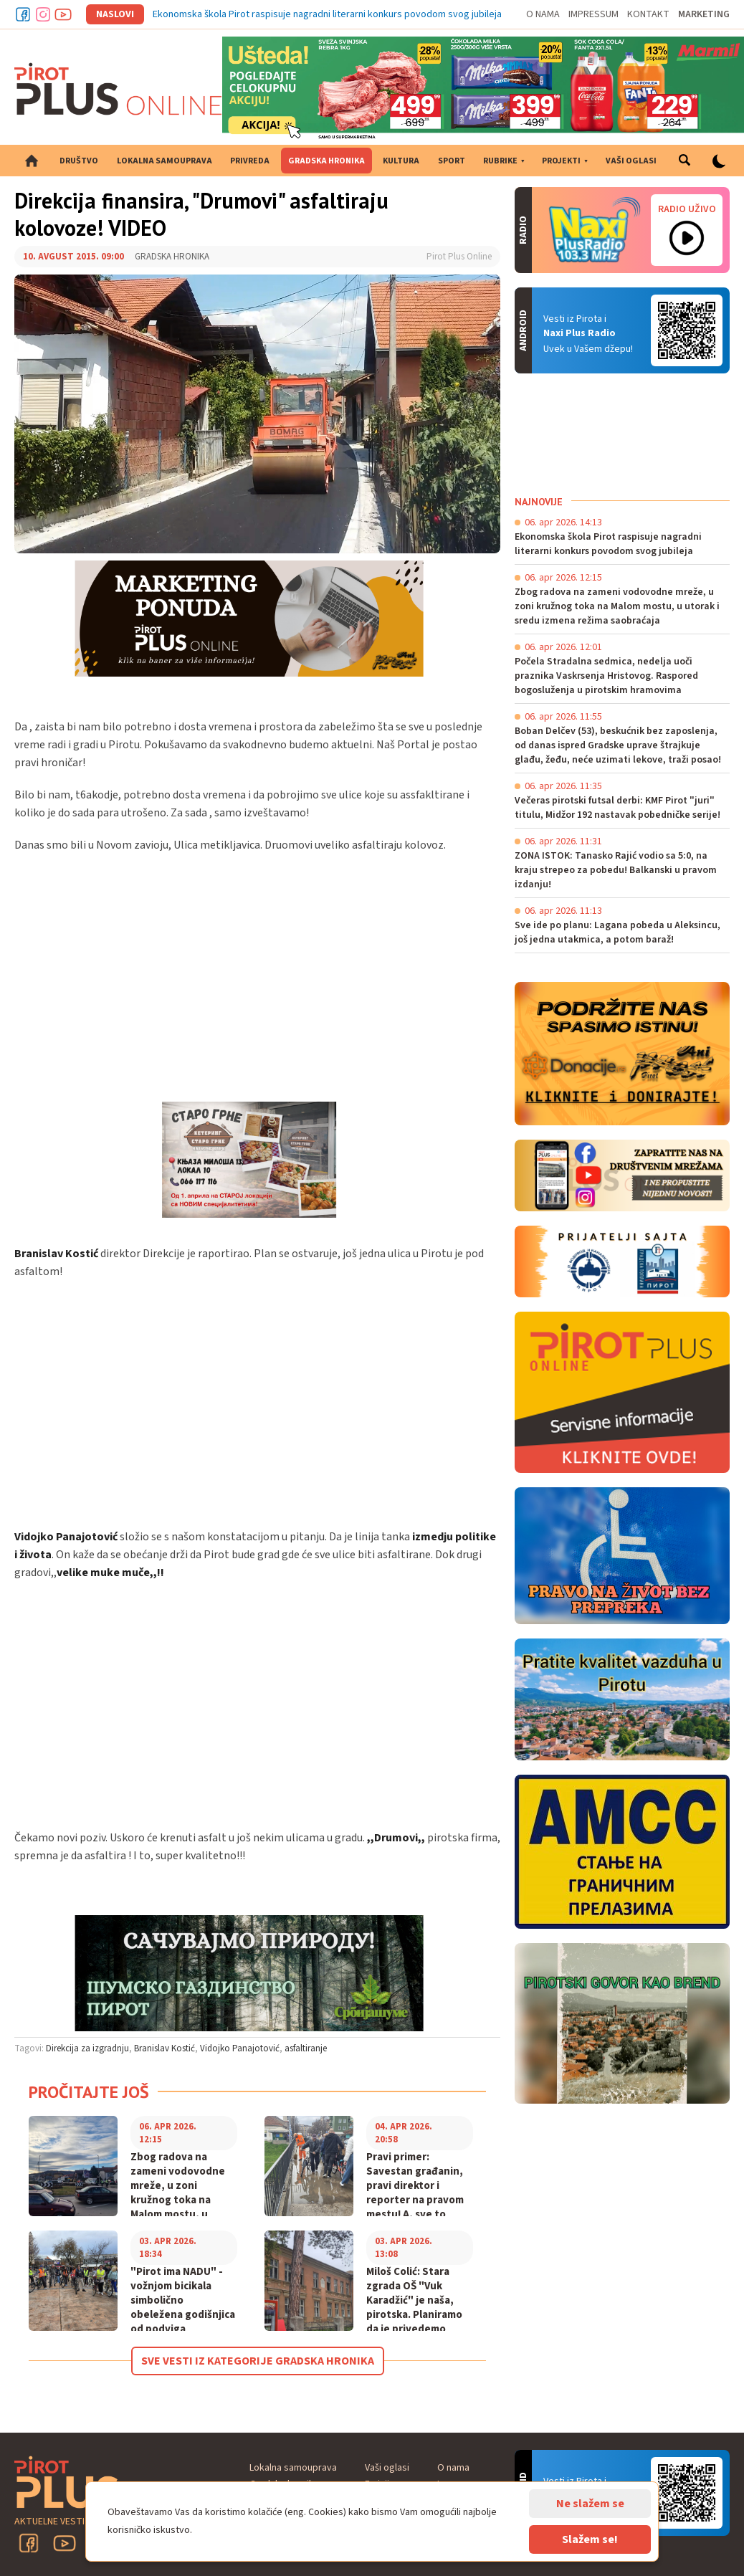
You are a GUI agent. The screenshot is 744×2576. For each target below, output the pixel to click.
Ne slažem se (590, 2503)
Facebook (23, 14)
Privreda (250, 161)
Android (686, 330)
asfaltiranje (306, 2048)
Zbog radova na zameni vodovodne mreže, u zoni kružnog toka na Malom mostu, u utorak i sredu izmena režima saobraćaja (177, 2207)
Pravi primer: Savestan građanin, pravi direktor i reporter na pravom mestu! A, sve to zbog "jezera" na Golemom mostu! (415, 2200)
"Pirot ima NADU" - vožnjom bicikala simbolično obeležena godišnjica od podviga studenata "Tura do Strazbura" (182, 2315)
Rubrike (500, 161)
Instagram (43, 14)
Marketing (704, 14)
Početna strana (31, 160)
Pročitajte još (89, 2092)
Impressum (593, 14)
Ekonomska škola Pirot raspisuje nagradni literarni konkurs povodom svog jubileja (327, 14)
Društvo (78, 161)
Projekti (561, 161)
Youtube (63, 14)
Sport (451, 161)
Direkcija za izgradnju (87, 2048)
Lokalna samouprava (164, 161)
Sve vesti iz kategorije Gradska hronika (257, 2361)
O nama (543, 14)
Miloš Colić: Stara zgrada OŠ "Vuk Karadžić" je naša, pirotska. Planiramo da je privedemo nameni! (414, 2308)
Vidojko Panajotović (240, 2048)
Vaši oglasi (631, 161)
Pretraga (684, 160)
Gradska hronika (326, 161)
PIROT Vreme (622, 434)
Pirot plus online (118, 89)
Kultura (401, 161)
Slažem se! (590, 2539)
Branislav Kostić (164, 2048)
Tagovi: (29, 2048)
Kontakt (648, 14)
